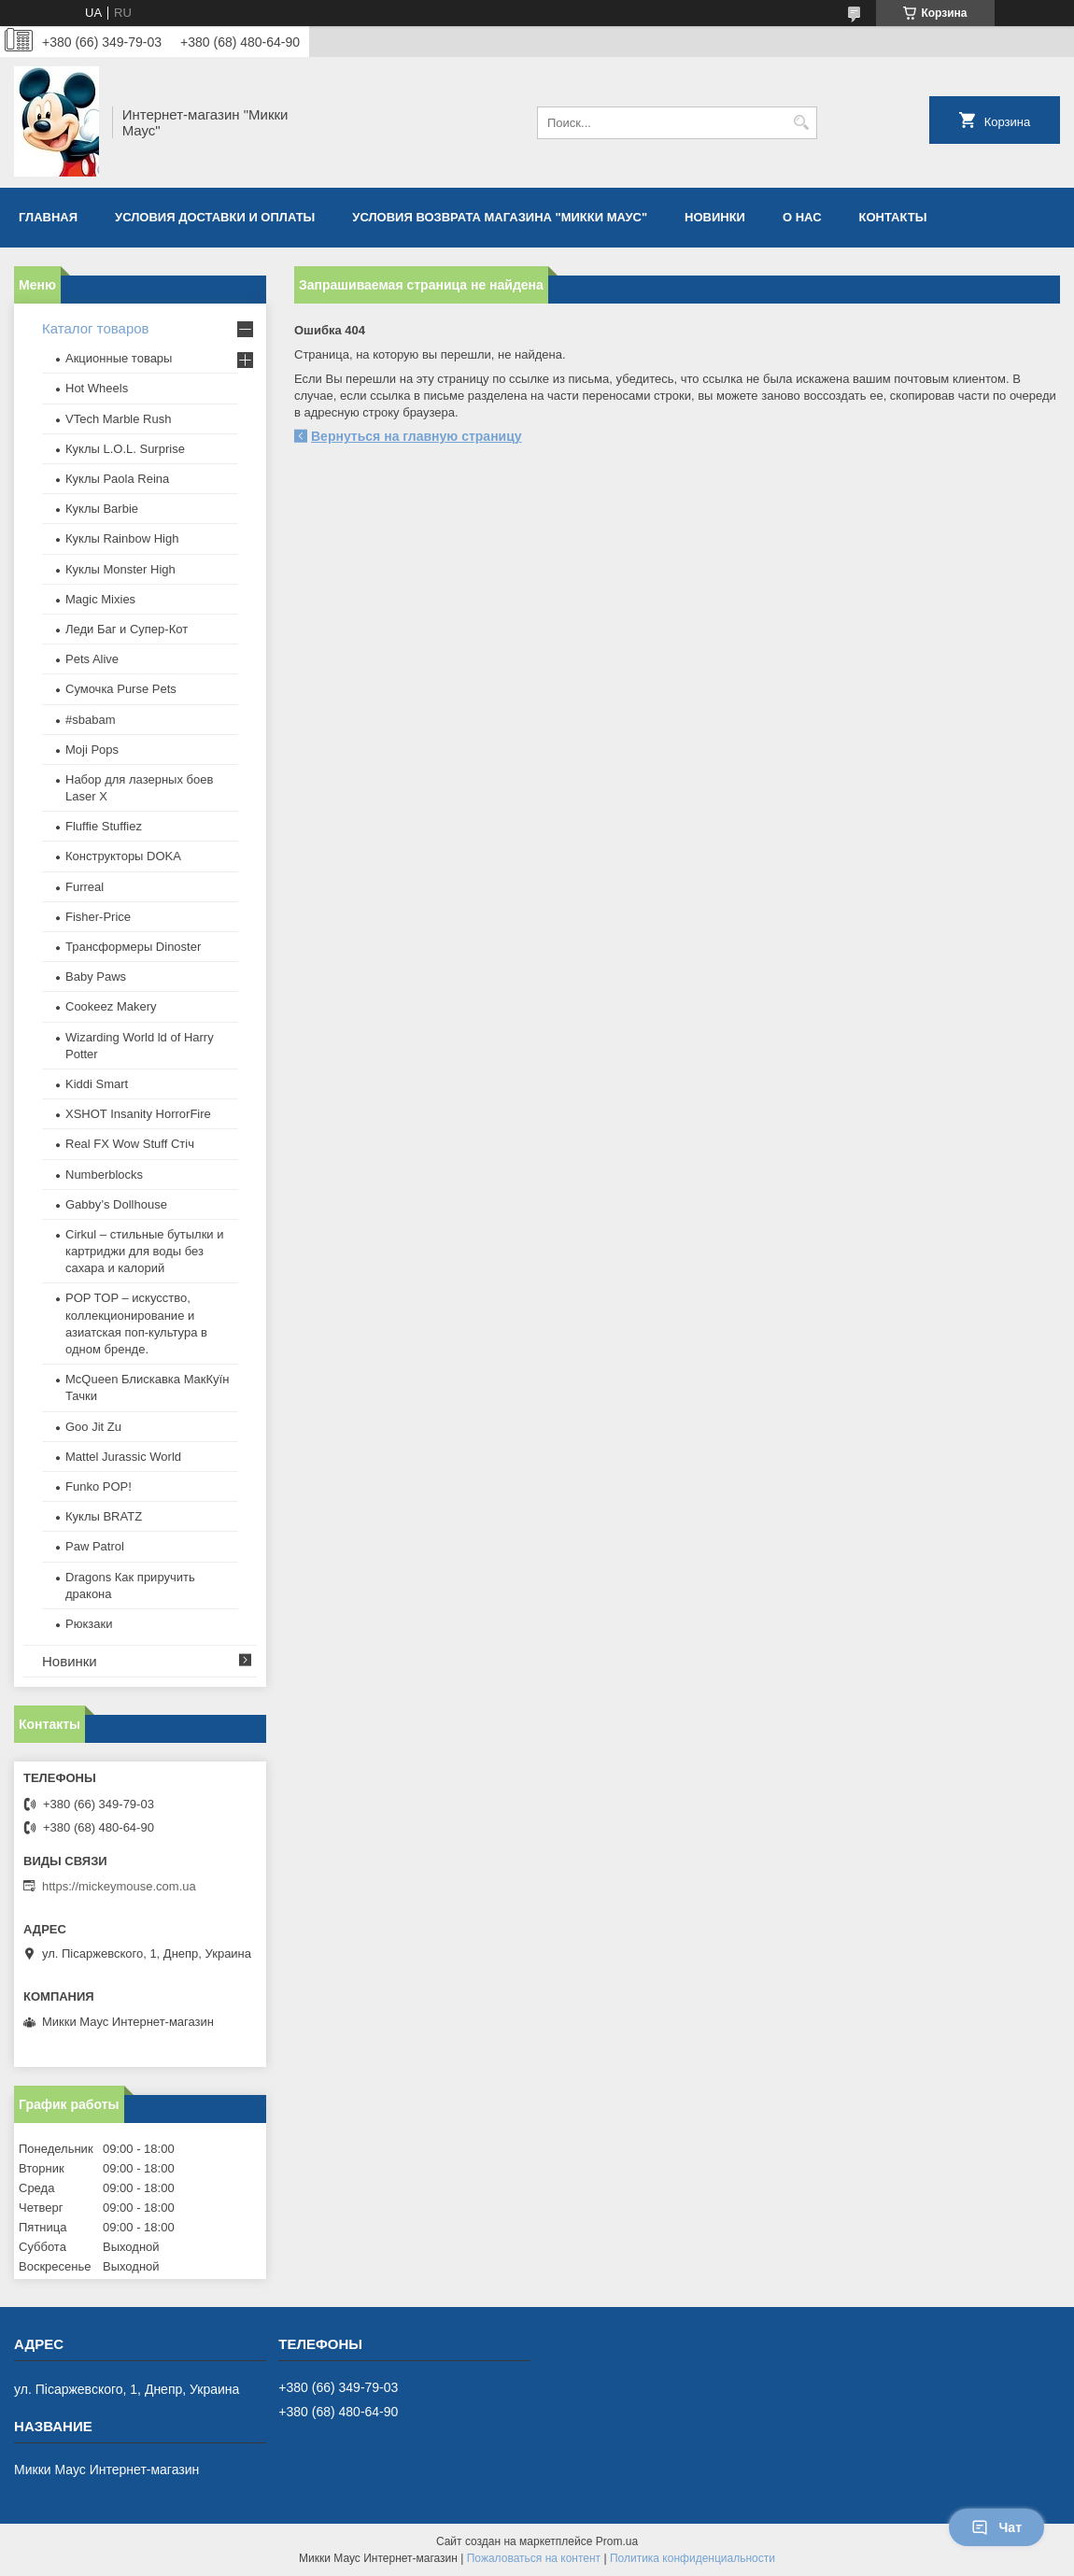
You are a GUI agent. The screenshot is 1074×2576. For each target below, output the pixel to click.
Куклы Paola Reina (117, 479)
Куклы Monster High (120, 569)
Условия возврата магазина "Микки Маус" (499, 217)
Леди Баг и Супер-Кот (126, 629)
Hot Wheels (96, 388)
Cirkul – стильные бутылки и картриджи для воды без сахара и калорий (144, 1251)
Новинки (715, 217)
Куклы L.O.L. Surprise (125, 449)
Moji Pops (92, 750)
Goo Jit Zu (93, 1427)
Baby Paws (95, 977)
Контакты (893, 217)
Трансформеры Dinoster (133, 947)
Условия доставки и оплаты (215, 217)
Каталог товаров (95, 328)
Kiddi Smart (96, 1084)
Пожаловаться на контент (534, 2558)
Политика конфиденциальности (692, 2558)
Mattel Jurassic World (123, 1457)
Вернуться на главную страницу (416, 436)
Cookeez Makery (111, 1006)
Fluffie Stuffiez (103, 826)
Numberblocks (104, 1175)
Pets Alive (92, 659)
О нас (802, 217)
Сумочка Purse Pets (121, 689)
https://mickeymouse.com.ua (119, 1886)
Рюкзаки (88, 1624)
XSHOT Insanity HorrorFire (138, 1114)
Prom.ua (617, 2541)
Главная (48, 217)
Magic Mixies (100, 599)
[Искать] (800, 122)
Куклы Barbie (101, 509)
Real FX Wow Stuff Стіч (129, 1144)
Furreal (84, 887)
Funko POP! (98, 1486)
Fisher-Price (98, 917)
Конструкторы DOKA (123, 856)
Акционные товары (118, 358)
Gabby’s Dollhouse (116, 1204)
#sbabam (90, 720)
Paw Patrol (94, 1546)
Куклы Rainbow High (121, 538)
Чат (996, 2527)
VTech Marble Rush (118, 419)
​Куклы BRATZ (103, 1516)
